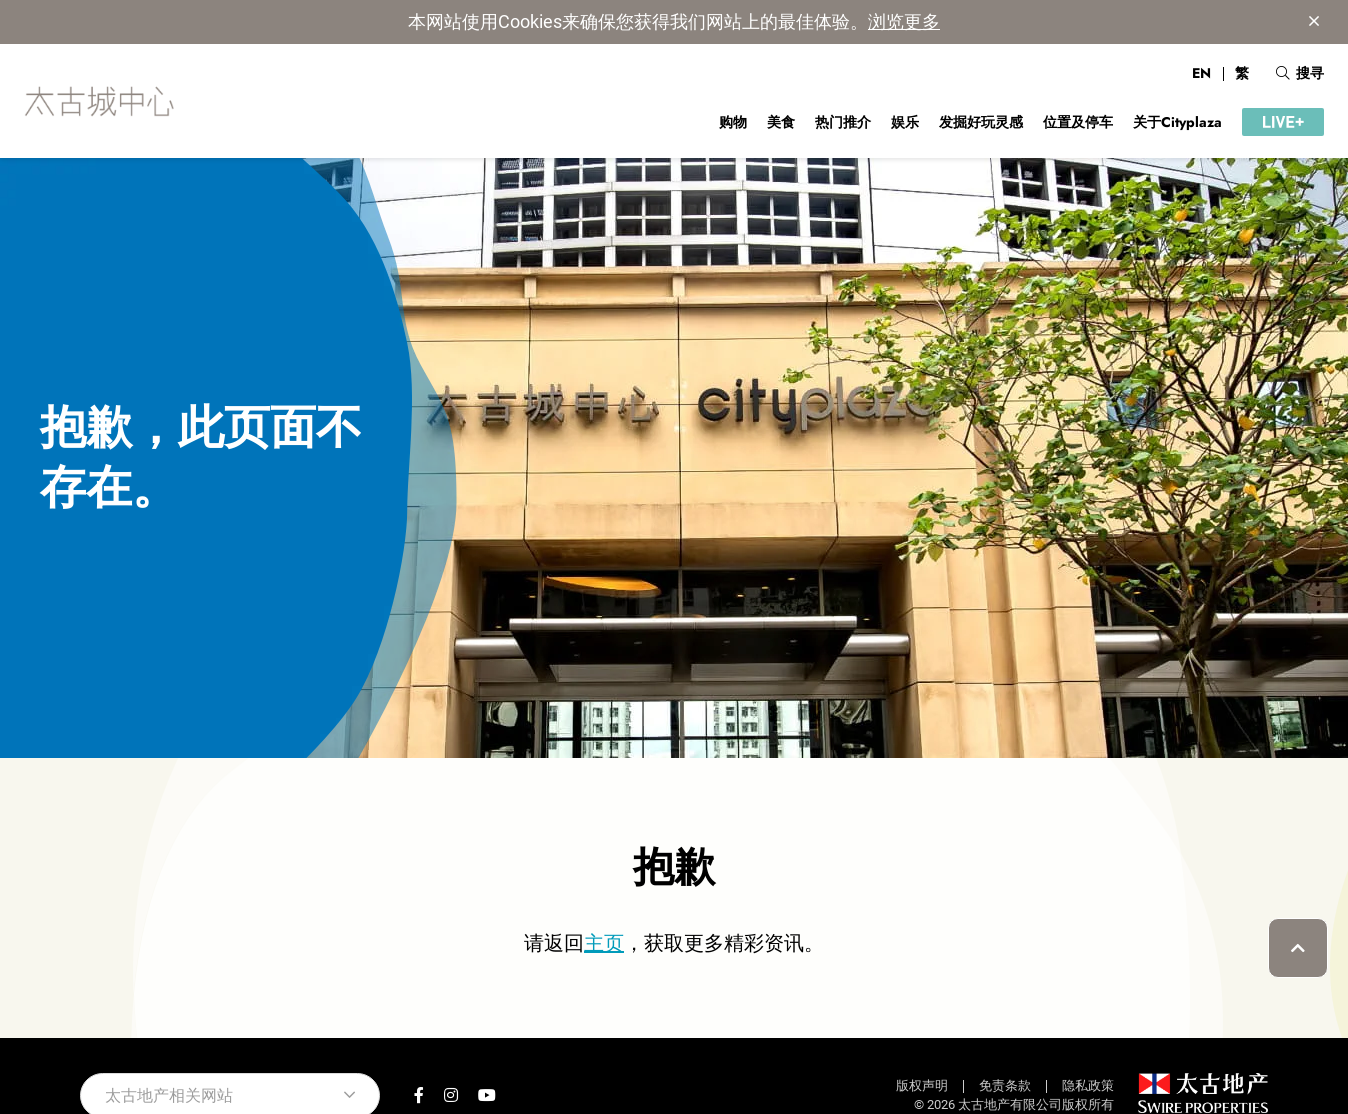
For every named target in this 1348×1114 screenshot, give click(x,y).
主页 (604, 943)
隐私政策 (1088, 1085)
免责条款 (1005, 1085)
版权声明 (922, 1085)
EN (1201, 73)
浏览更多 (904, 21)
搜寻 (1300, 73)
